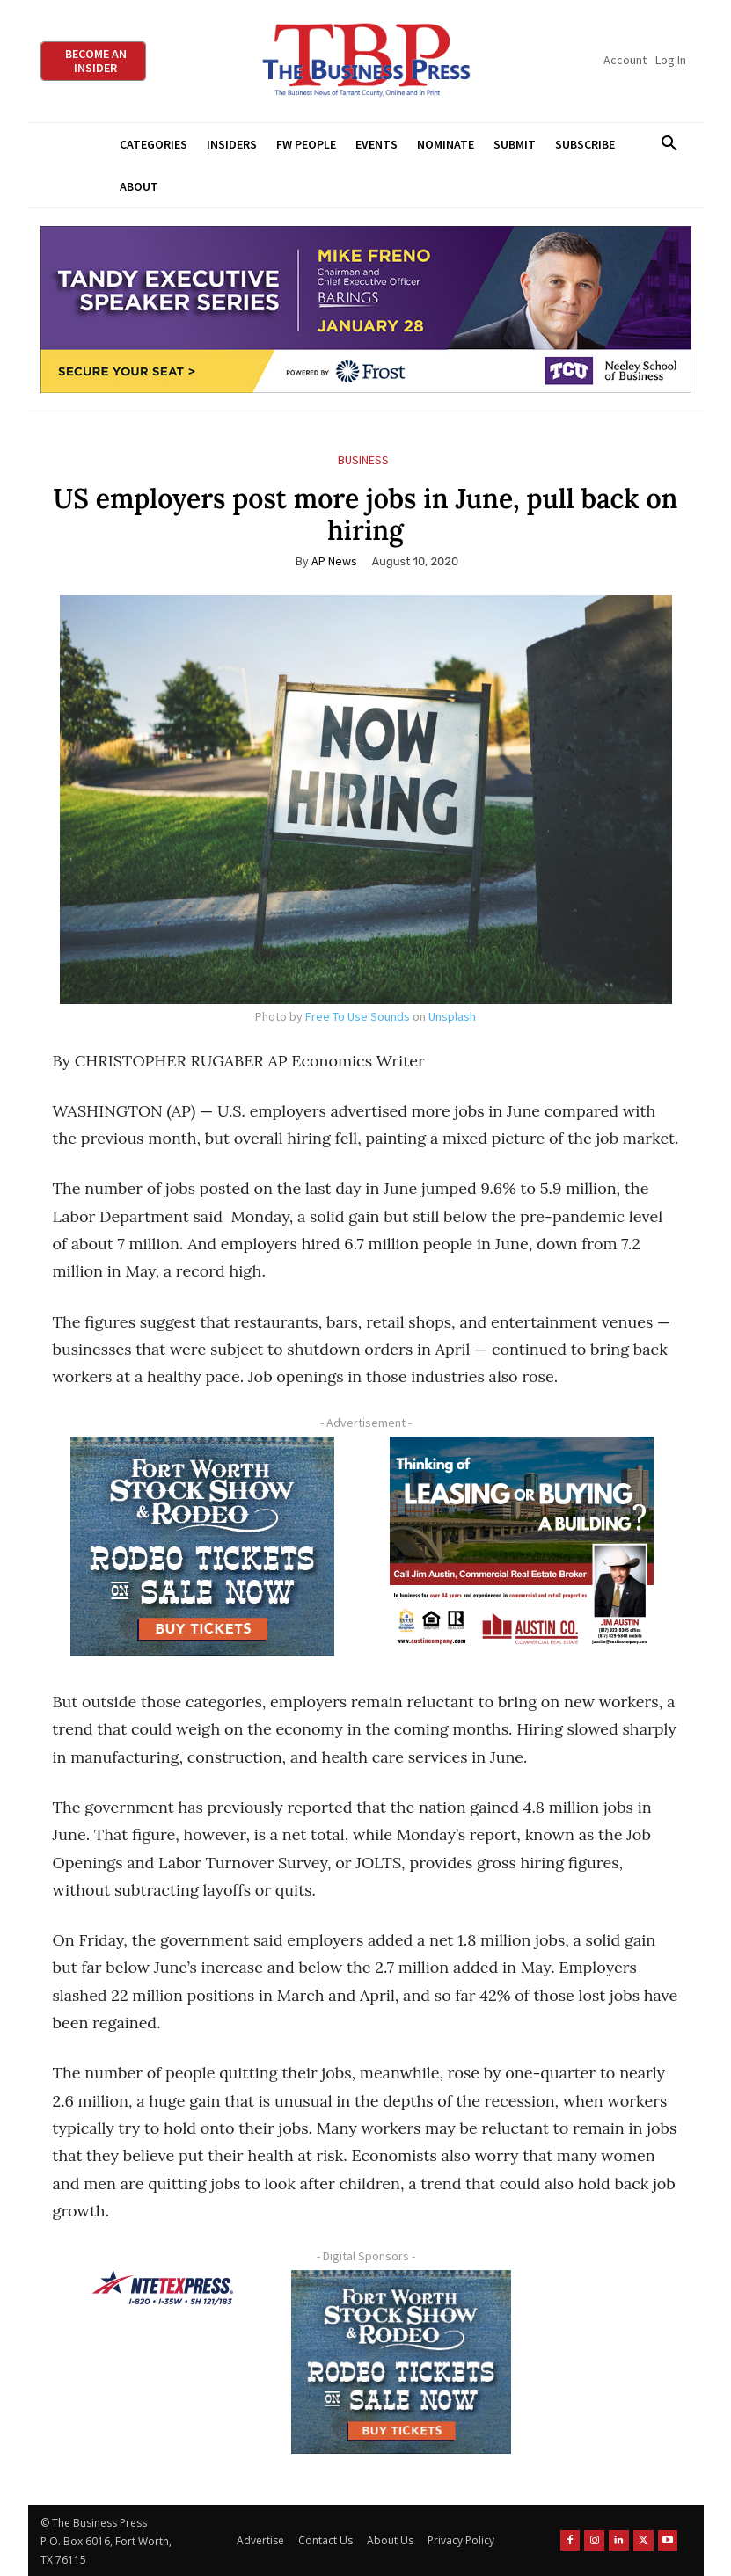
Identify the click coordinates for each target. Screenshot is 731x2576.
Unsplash (452, 1016)
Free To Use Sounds (357, 1016)
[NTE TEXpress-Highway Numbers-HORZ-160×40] (163, 2287)
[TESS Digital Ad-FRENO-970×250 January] (365, 310)
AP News (334, 561)
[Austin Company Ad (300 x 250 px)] (522, 1546)
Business (363, 460)
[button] (669, 144)
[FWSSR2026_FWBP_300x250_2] (203, 1546)
